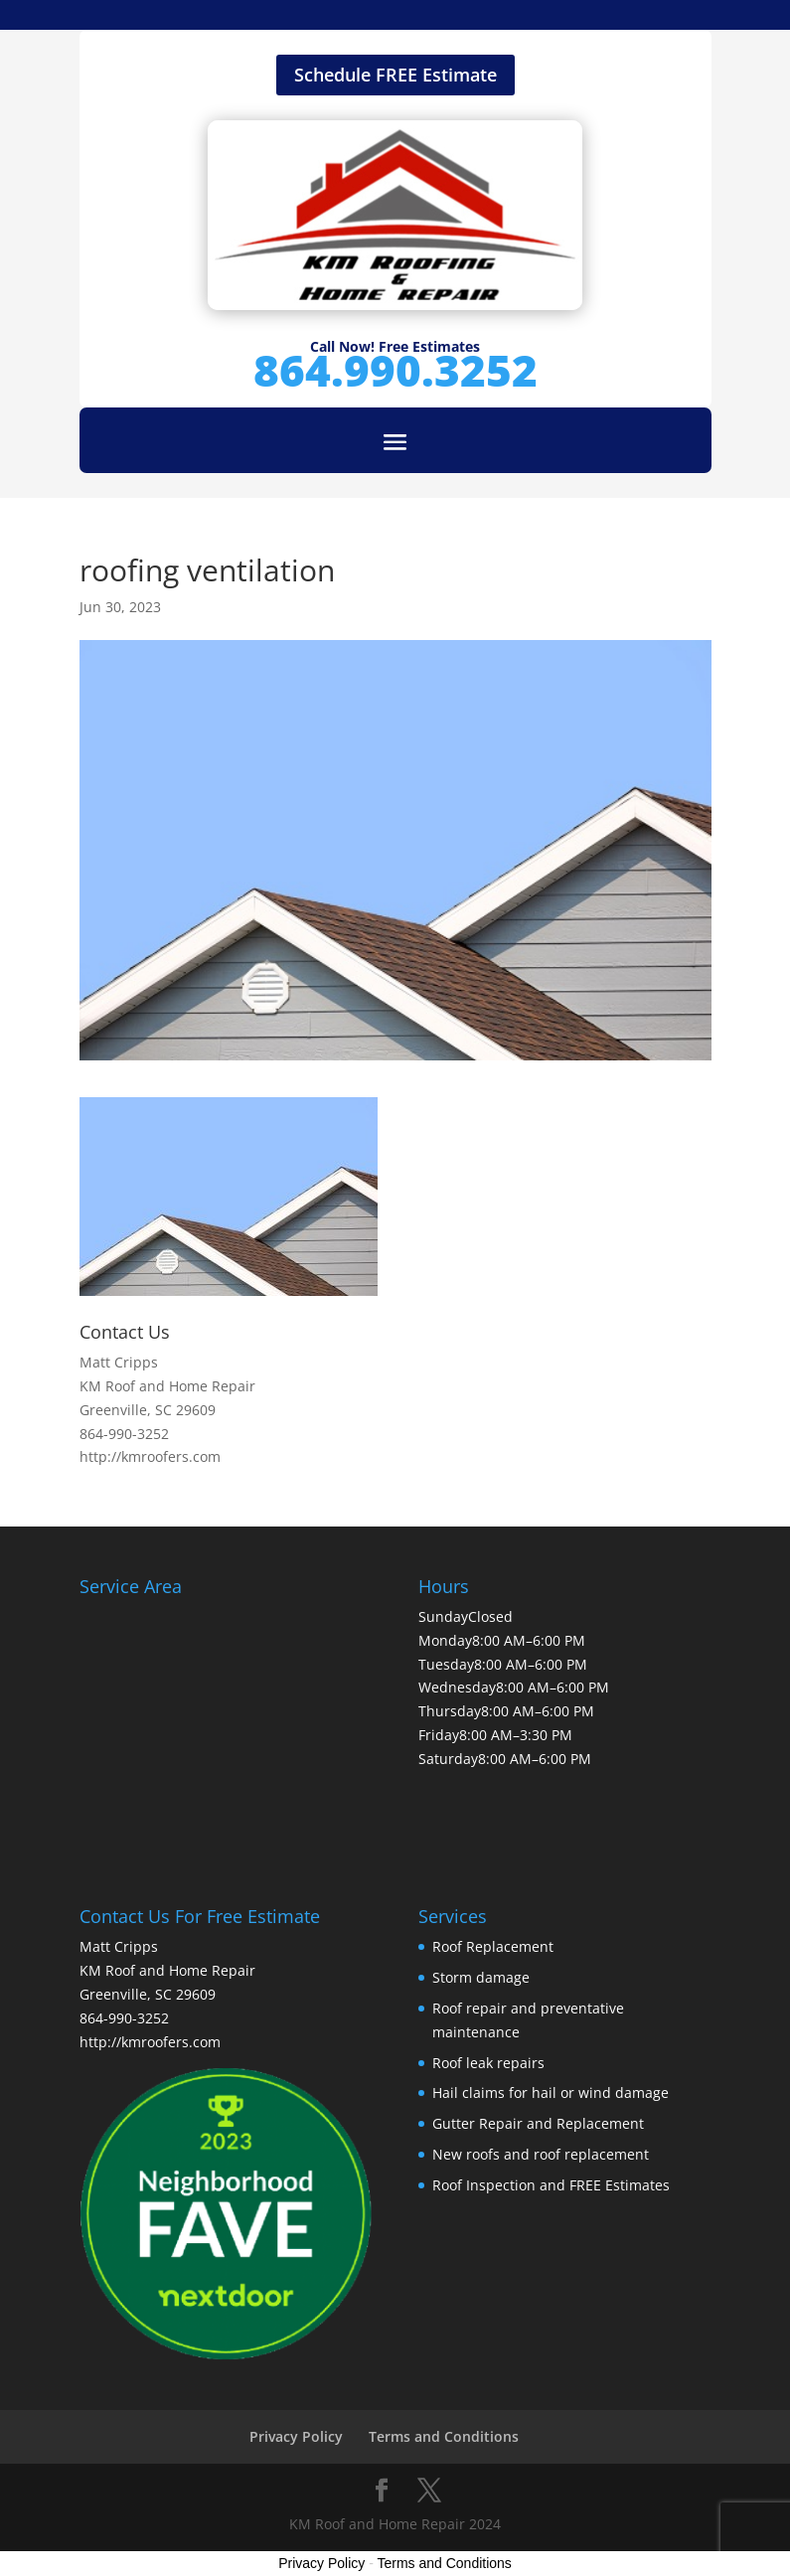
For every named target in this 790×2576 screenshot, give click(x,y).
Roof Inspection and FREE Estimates (551, 2184)
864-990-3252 (124, 1433)
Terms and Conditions (444, 2436)
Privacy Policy (296, 2436)
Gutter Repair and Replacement (538, 2123)
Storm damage (481, 1977)
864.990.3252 (395, 370)
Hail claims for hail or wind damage (550, 2092)
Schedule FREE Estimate (395, 74)
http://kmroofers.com (150, 1456)
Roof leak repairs (488, 2062)
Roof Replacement (492, 1946)
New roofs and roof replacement (540, 2154)
